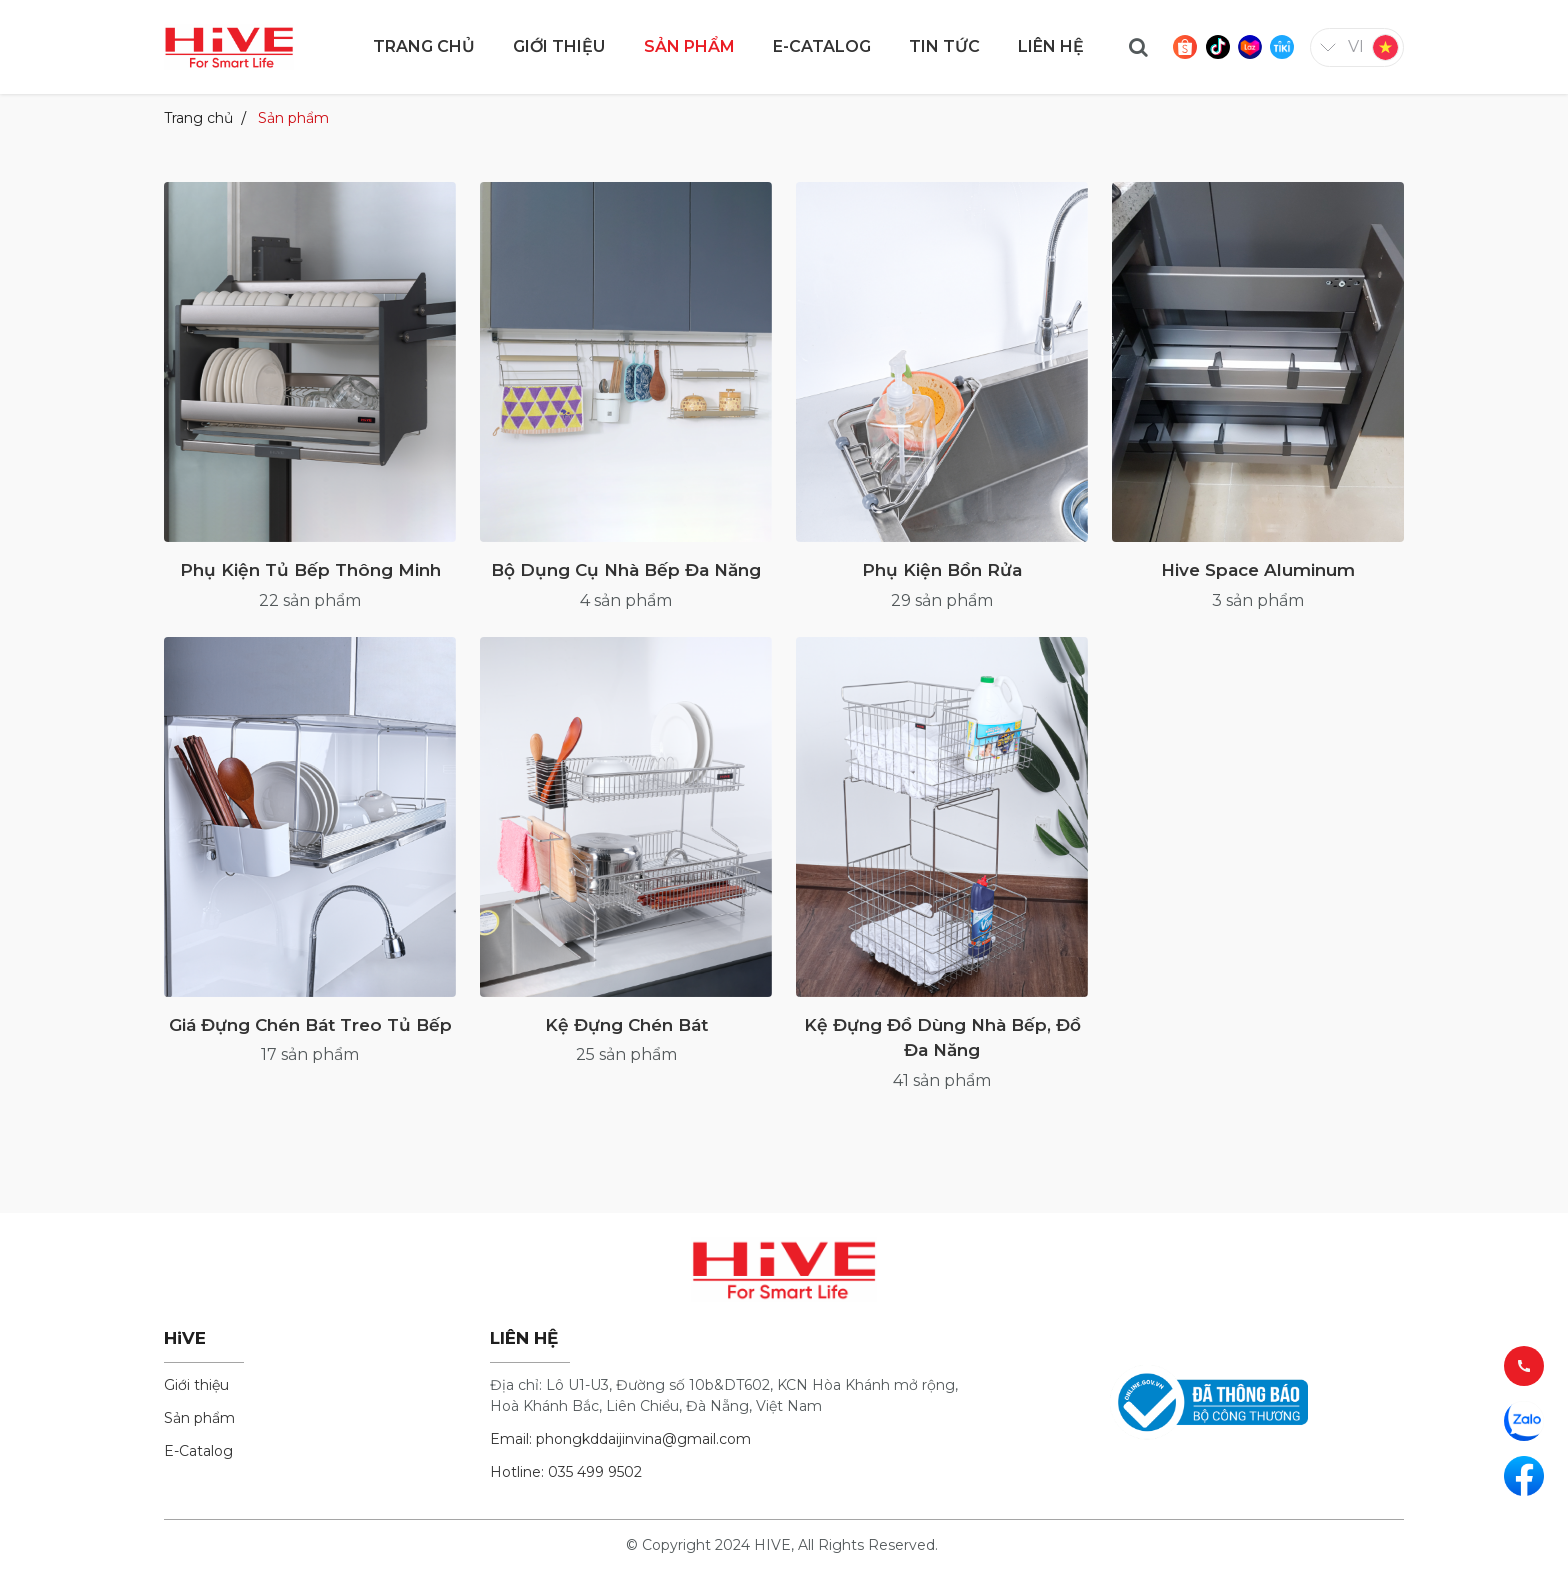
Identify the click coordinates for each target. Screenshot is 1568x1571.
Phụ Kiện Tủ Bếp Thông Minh (310, 570)
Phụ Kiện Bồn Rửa (942, 570)
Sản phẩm (293, 118)
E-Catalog (198, 1451)
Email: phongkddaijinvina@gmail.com (620, 1439)
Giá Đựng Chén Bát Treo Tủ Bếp (310, 1025)
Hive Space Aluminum (1258, 570)
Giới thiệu (196, 1385)
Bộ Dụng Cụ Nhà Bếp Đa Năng (626, 570)
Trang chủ (198, 118)
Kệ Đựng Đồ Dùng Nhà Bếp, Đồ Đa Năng (942, 1038)
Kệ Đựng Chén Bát (626, 1025)
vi (1356, 46)
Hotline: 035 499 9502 (566, 1472)
